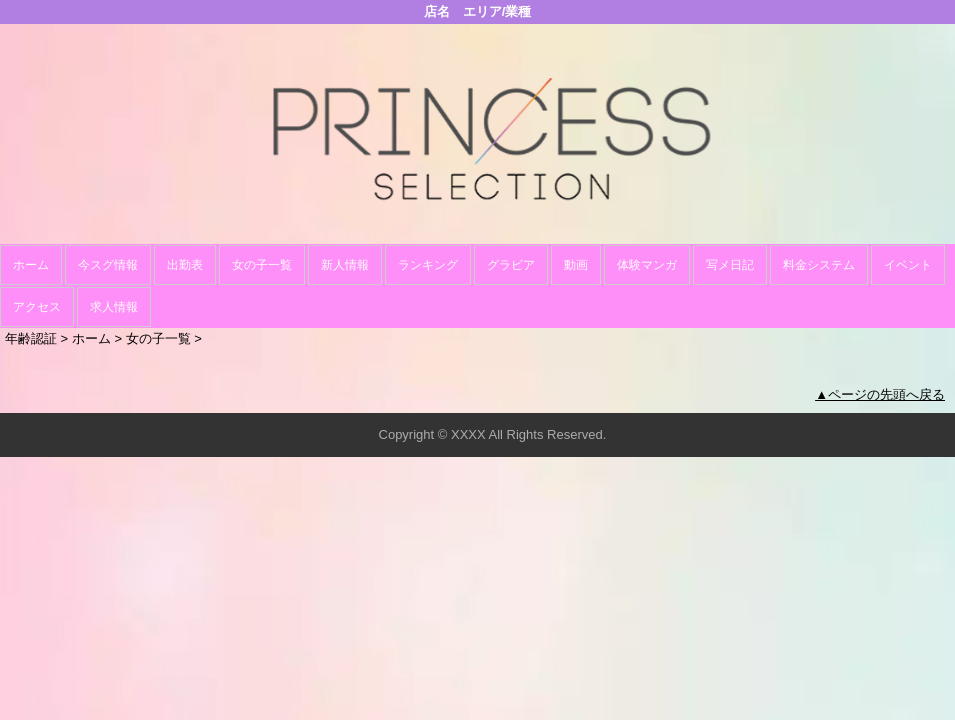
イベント (908, 265)
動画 (576, 265)
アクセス (37, 307)
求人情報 (114, 307)
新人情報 (345, 265)
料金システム (819, 265)
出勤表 (185, 265)
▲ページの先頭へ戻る (880, 394)
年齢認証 (31, 338)
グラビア (511, 265)
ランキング (428, 265)
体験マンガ (647, 265)
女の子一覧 (262, 265)
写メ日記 (730, 265)
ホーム (31, 265)
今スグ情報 (108, 265)
